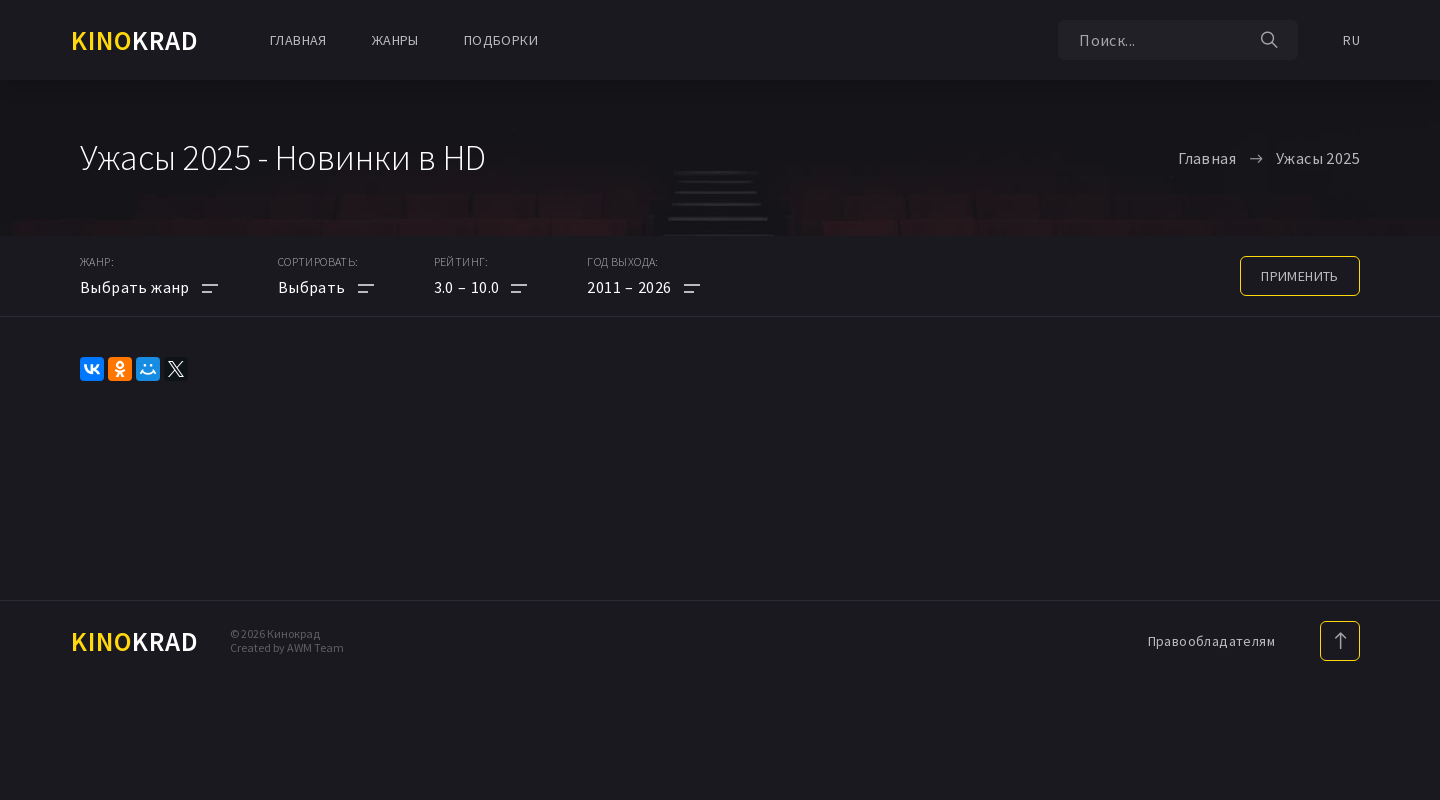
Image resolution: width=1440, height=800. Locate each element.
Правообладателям (1211, 641)
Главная (298, 40)
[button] (481, 287)
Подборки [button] (501, 40)
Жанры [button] (395, 40)
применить (1300, 276)
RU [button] (1351, 40)
